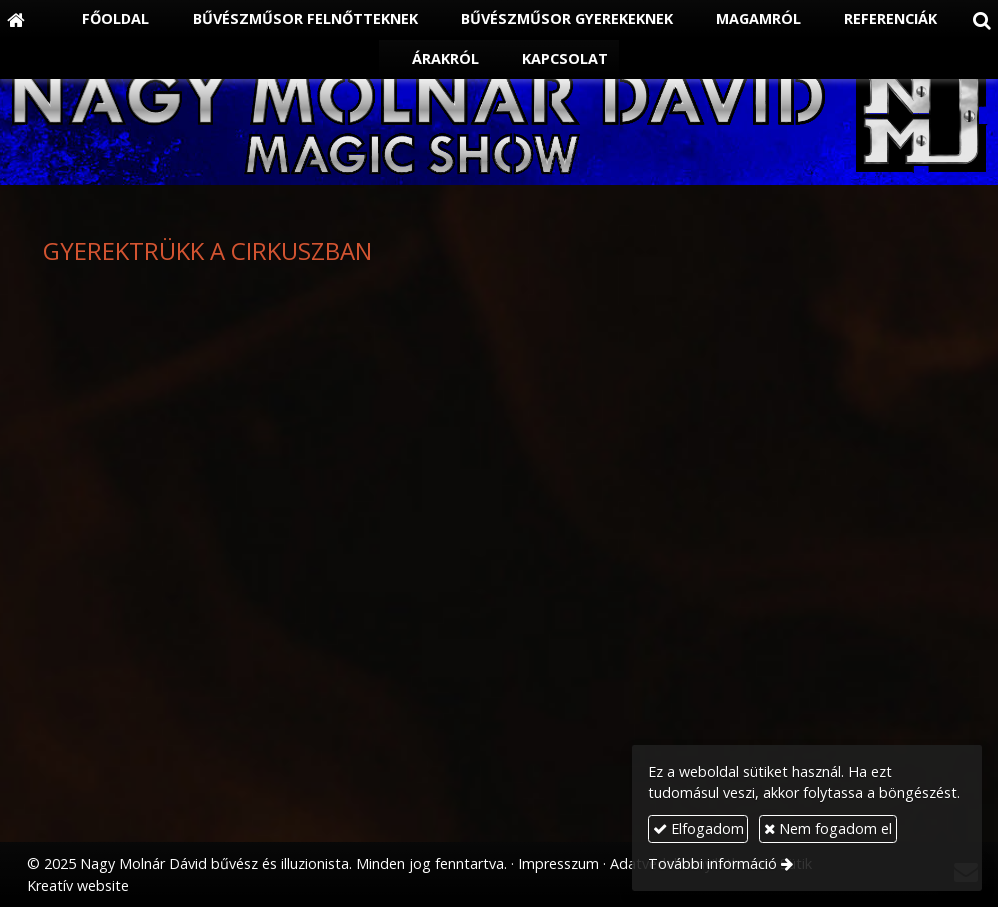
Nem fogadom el (828, 828)
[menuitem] (105, 20)
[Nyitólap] (16, 20)
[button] (982, 20)
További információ (712, 863)
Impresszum (558, 863)
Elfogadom (698, 828)
